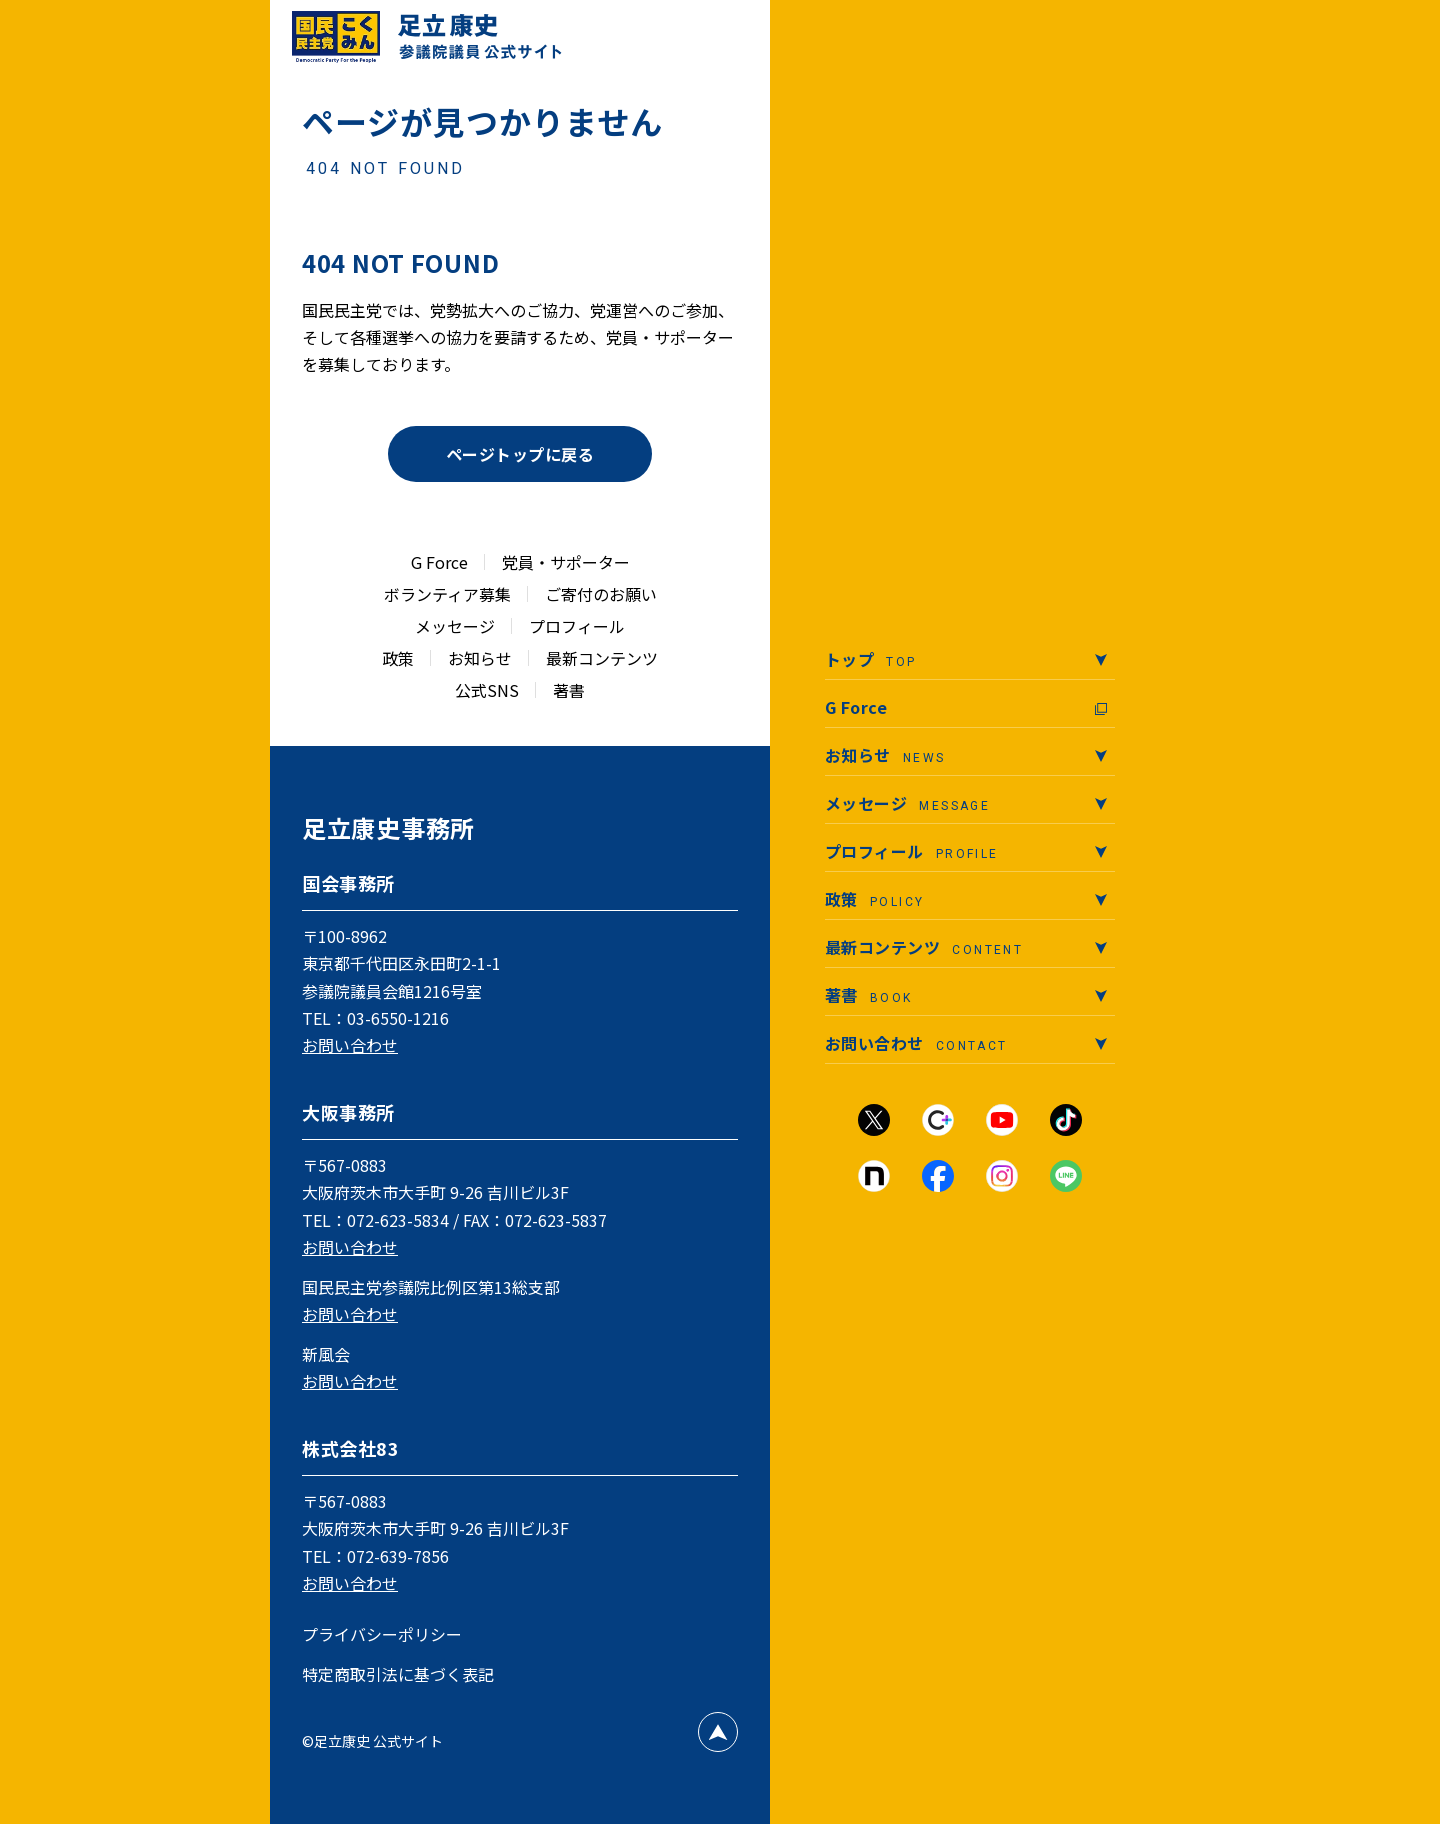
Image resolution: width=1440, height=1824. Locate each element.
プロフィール (577, 626)
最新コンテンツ (602, 658)
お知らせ (480, 658)
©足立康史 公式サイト (372, 1741)
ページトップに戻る (520, 454)
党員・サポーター (566, 562)
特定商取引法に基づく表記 (398, 1674)
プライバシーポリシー (382, 1634)
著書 (569, 690)
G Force (439, 562)
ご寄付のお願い (601, 594)
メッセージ (455, 626)
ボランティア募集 (447, 594)
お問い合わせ (350, 1045)
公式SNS (487, 690)
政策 (398, 658)
